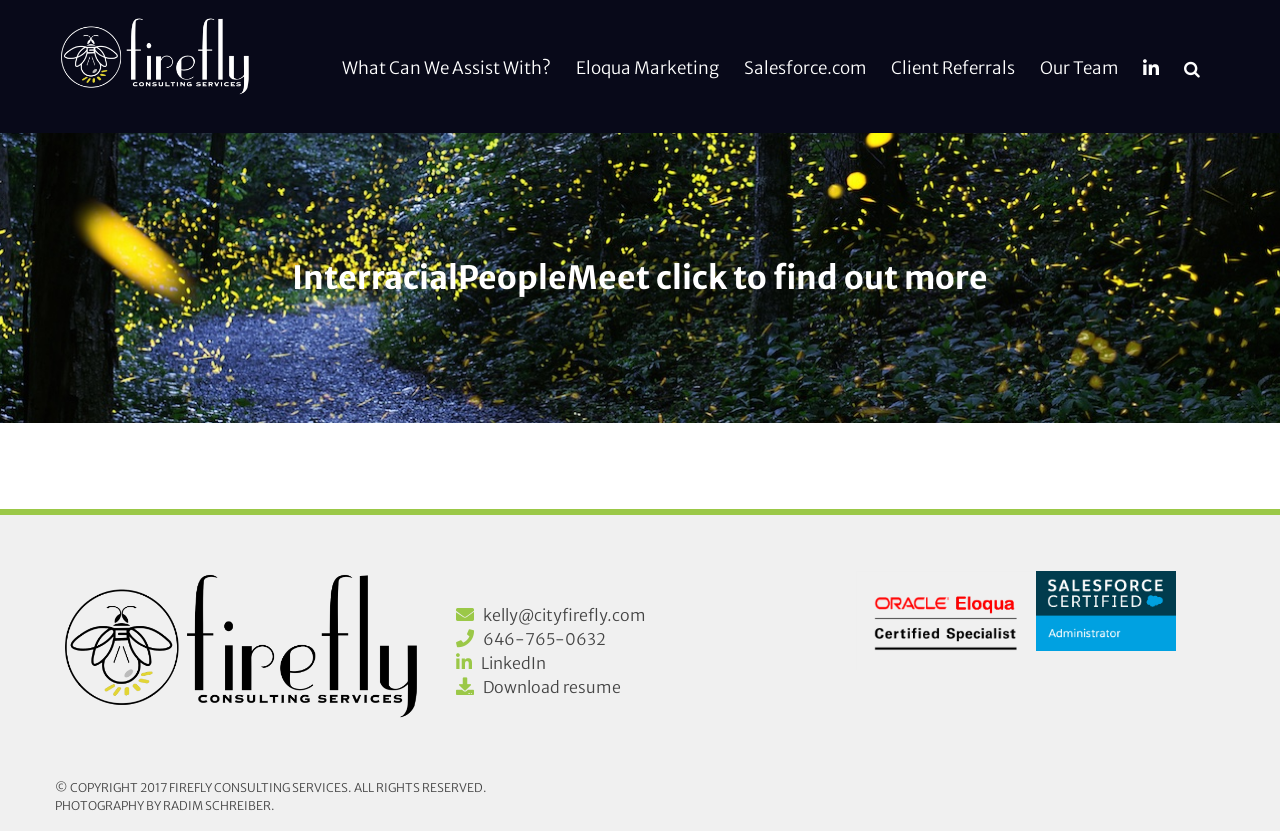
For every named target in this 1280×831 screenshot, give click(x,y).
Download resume (552, 687)
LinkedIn (513, 663)
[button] (1192, 66)
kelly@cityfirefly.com (564, 615)
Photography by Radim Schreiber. (165, 805)
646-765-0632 (544, 639)
